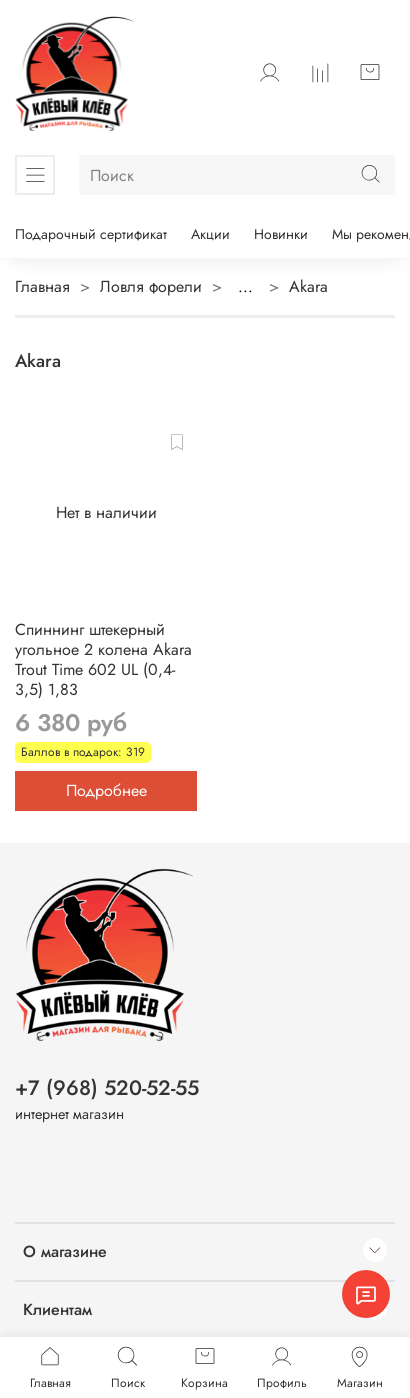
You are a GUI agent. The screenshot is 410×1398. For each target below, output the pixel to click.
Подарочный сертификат (91, 234)
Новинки (281, 234)
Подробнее (106, 790)
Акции (210, 234)
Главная (42, 286)
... (245, 287)
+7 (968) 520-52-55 (107, 1088)
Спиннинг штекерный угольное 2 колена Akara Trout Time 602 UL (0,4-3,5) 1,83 (103, 659)
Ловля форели (151, 286)
